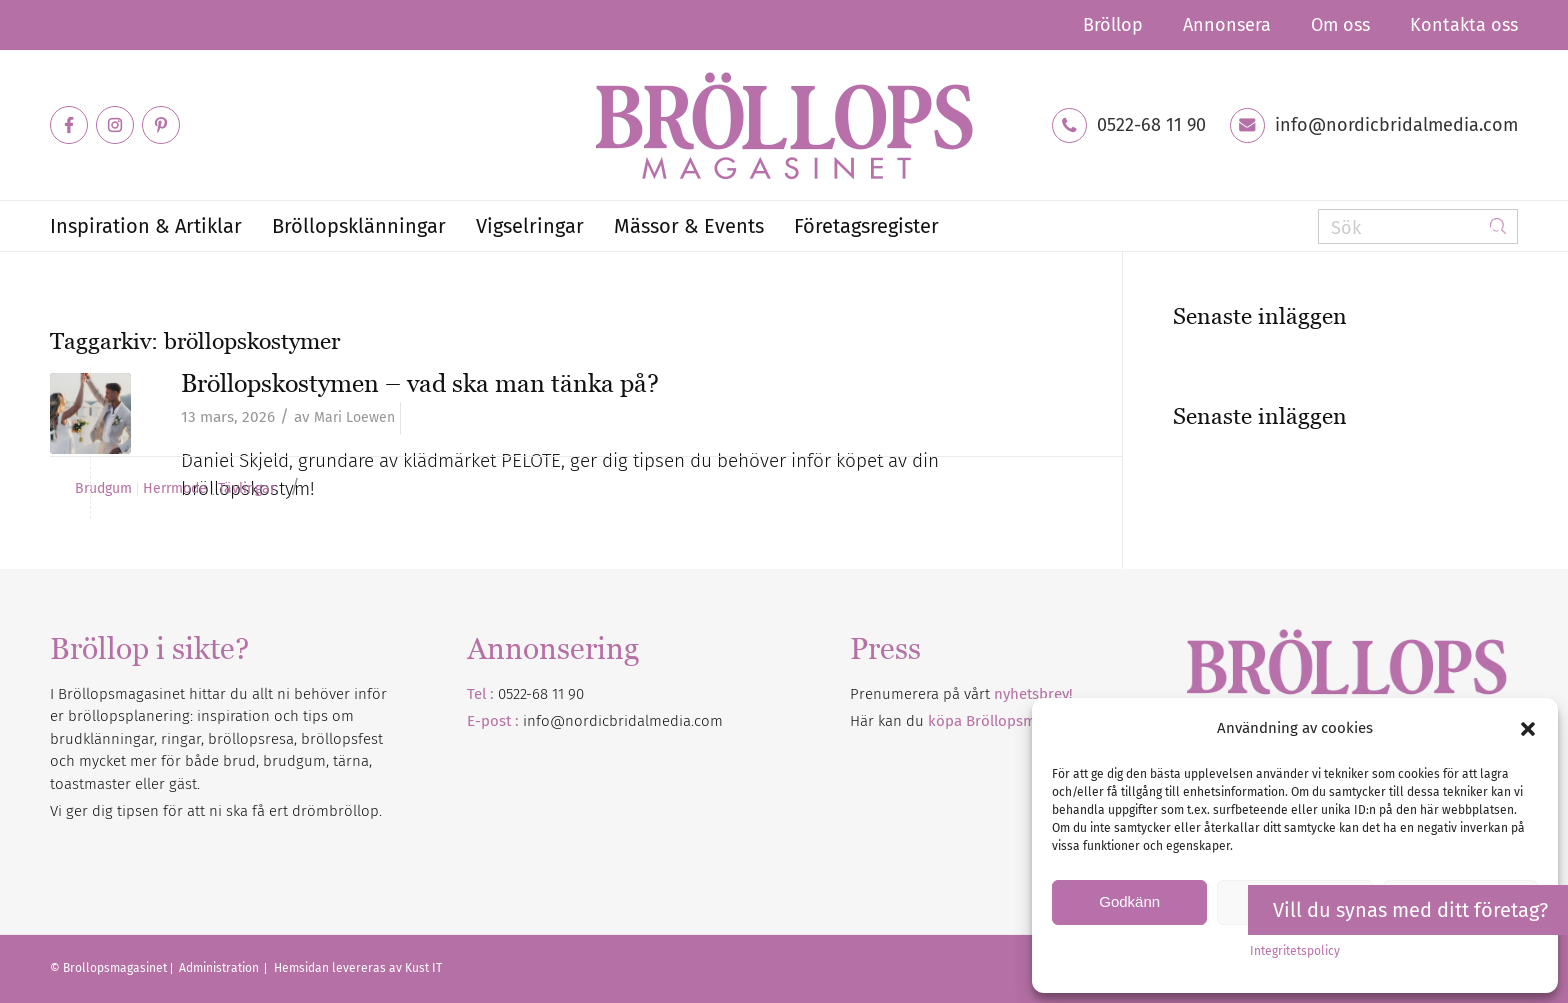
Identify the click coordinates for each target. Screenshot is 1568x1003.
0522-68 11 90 (1151, 125)
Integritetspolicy (1295, 951)
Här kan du (971, 721)
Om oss (1340, 25)
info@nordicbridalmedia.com (1396, 125)
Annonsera (1227, 25)
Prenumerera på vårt (961, 694)
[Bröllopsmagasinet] (784, 125)
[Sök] (1418, 226)
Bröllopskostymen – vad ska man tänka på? (420, 383)
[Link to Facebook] (69, 125)
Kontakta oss (1464, 25)
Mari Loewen (354, 417)
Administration (220, 968)
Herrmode (175, 489)
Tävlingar (246, 489)
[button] (1528, 729)
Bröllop (1113, 25)
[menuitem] (1113, 25)
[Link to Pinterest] (161, 125)
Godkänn (1129, 901)
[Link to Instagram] (115, 125)
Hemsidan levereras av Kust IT (358, 968)
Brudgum (103, 489)
